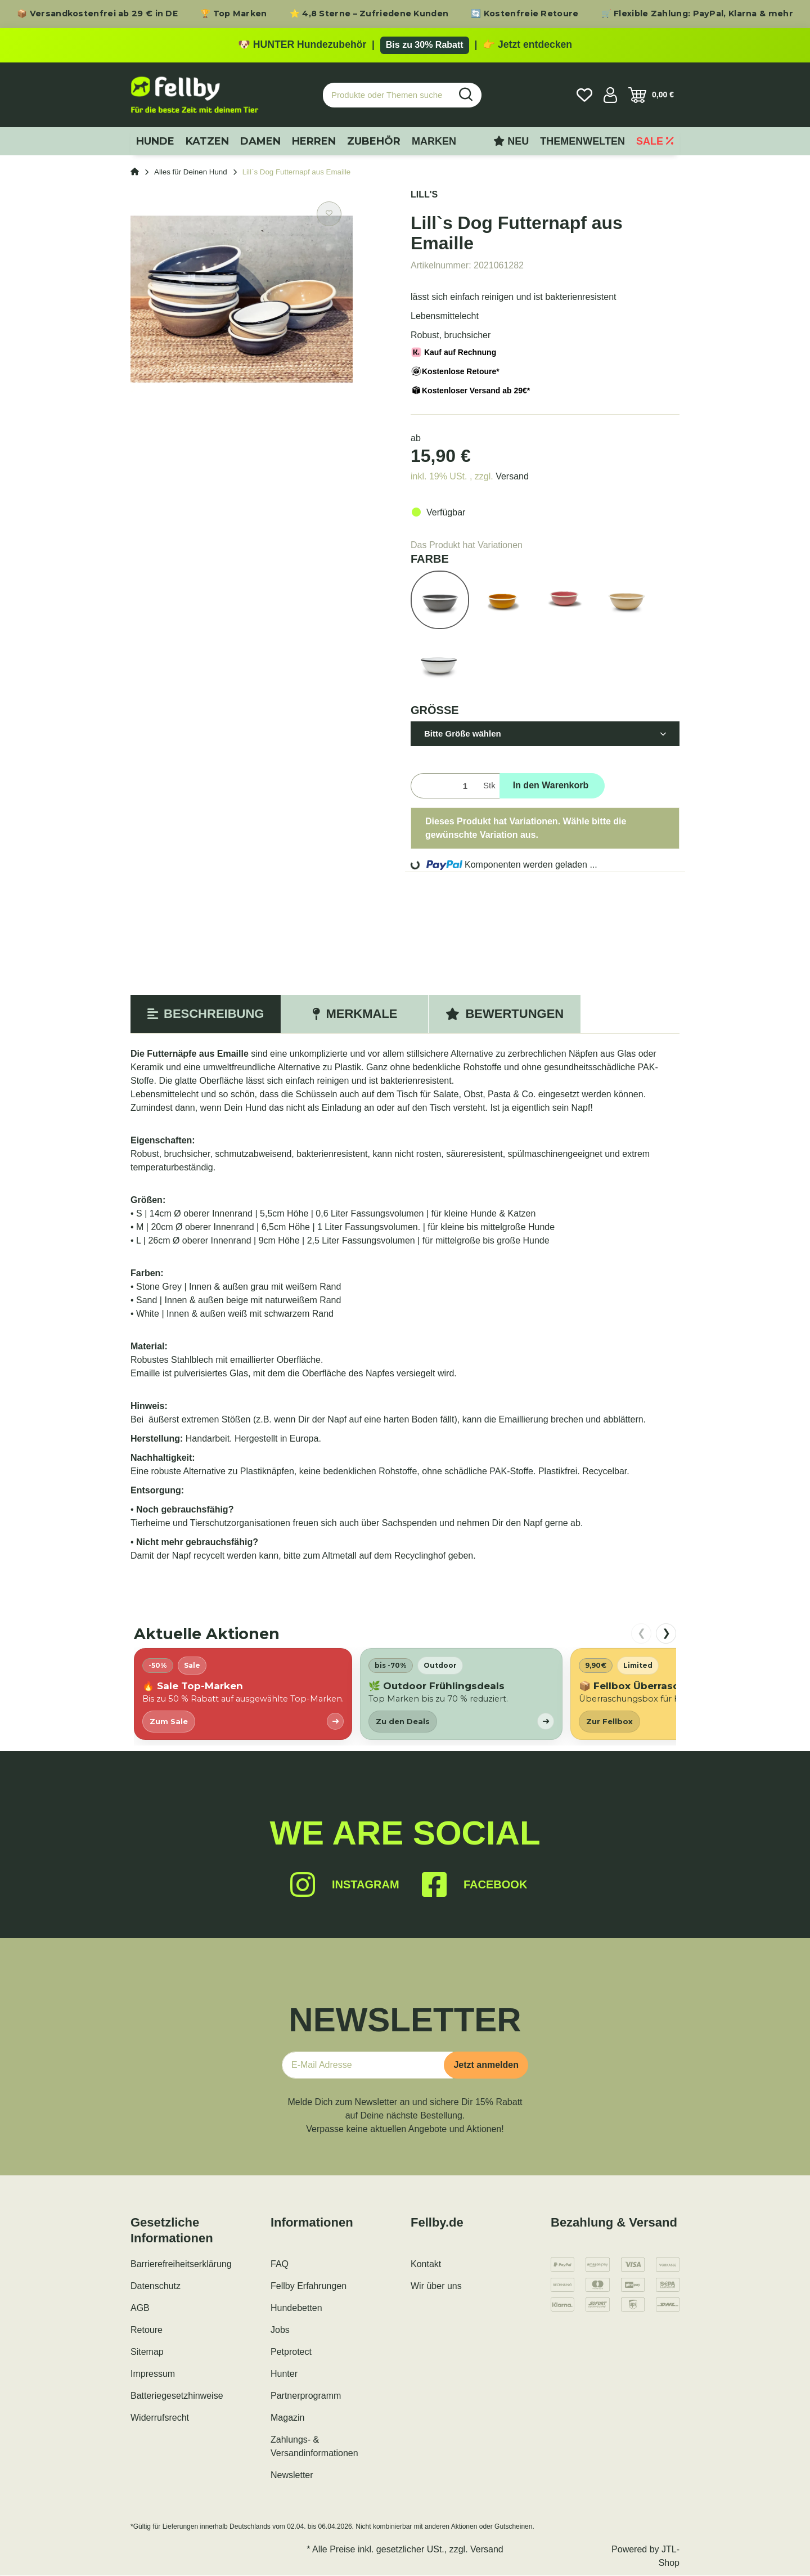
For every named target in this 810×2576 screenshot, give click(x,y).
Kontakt (426, 2264)
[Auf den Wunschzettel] (329, 213)
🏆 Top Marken (233, 13)
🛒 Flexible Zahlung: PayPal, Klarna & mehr (697, 13)
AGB (140, 2308)
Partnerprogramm (306, 2396)
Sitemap (147, 2352)
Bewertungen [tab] (505, 1014)
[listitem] (243, 1694)
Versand (512, 476)
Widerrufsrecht (159, 2418)
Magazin (287, 2418)
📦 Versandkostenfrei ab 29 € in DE (97, 13)
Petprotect (291, 2352)
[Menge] (445, 786)
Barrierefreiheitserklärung (181, 2264)
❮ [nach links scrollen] (641, 1633)
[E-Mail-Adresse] (367, 2065)
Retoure (146, 2330)
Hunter (284, 2374)
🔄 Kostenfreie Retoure (524, 13)
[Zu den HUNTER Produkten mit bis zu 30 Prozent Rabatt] (405, 45)
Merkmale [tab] (354, 1014)
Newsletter (292, 2475)
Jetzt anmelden (486, 2065)
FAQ (280, 2264)
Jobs (280, 2330)
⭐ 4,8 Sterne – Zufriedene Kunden (369, 13)
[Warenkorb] (651, 95)
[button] (610, 95)
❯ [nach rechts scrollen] (666, 1633)
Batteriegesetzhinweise (176, 2396)
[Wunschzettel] (584, 95)
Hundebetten (296, 2308)
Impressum (152, 2374)
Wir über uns (436, 2286)
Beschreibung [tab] (205, 1014)
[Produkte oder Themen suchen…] (387, 95)
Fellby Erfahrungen (308, 2286)
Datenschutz (155, 2286)
